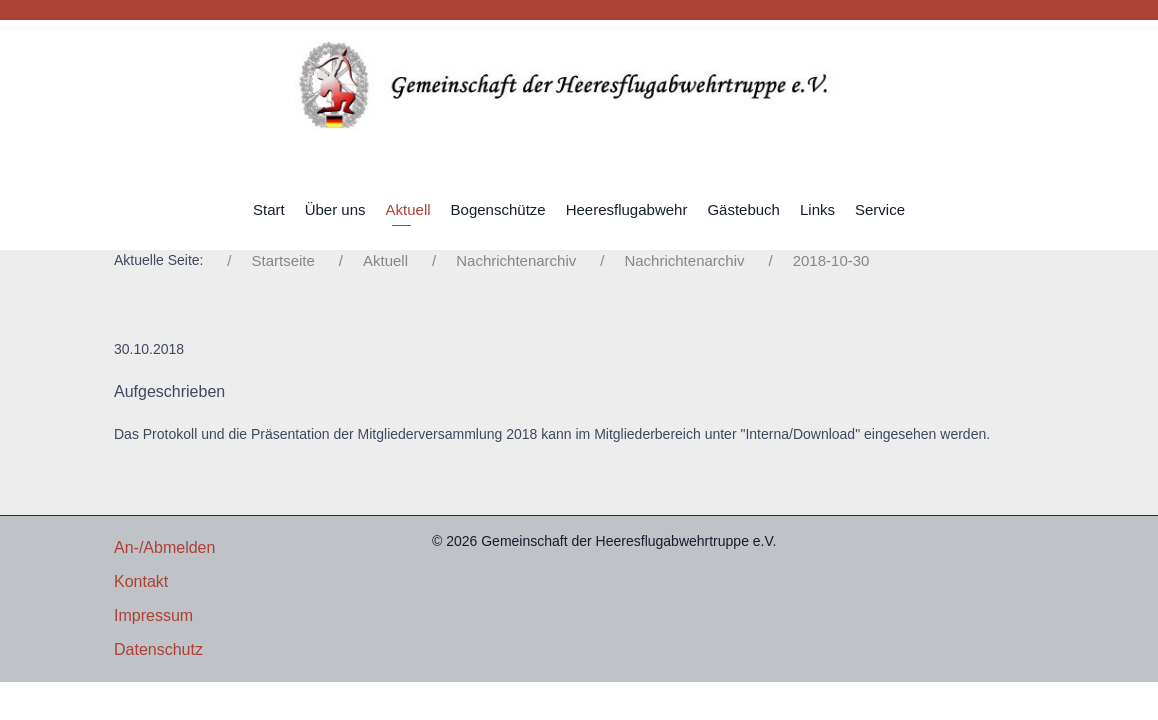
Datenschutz (158, 649)
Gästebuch (743, 209)
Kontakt (141, 581)
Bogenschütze (498, 209)
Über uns (335, 209)
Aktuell (408, 209)
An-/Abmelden (164, 547)
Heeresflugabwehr (627, 209)
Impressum (153, 615)
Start (269, 209)
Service (880, 209)
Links (817, 209)
